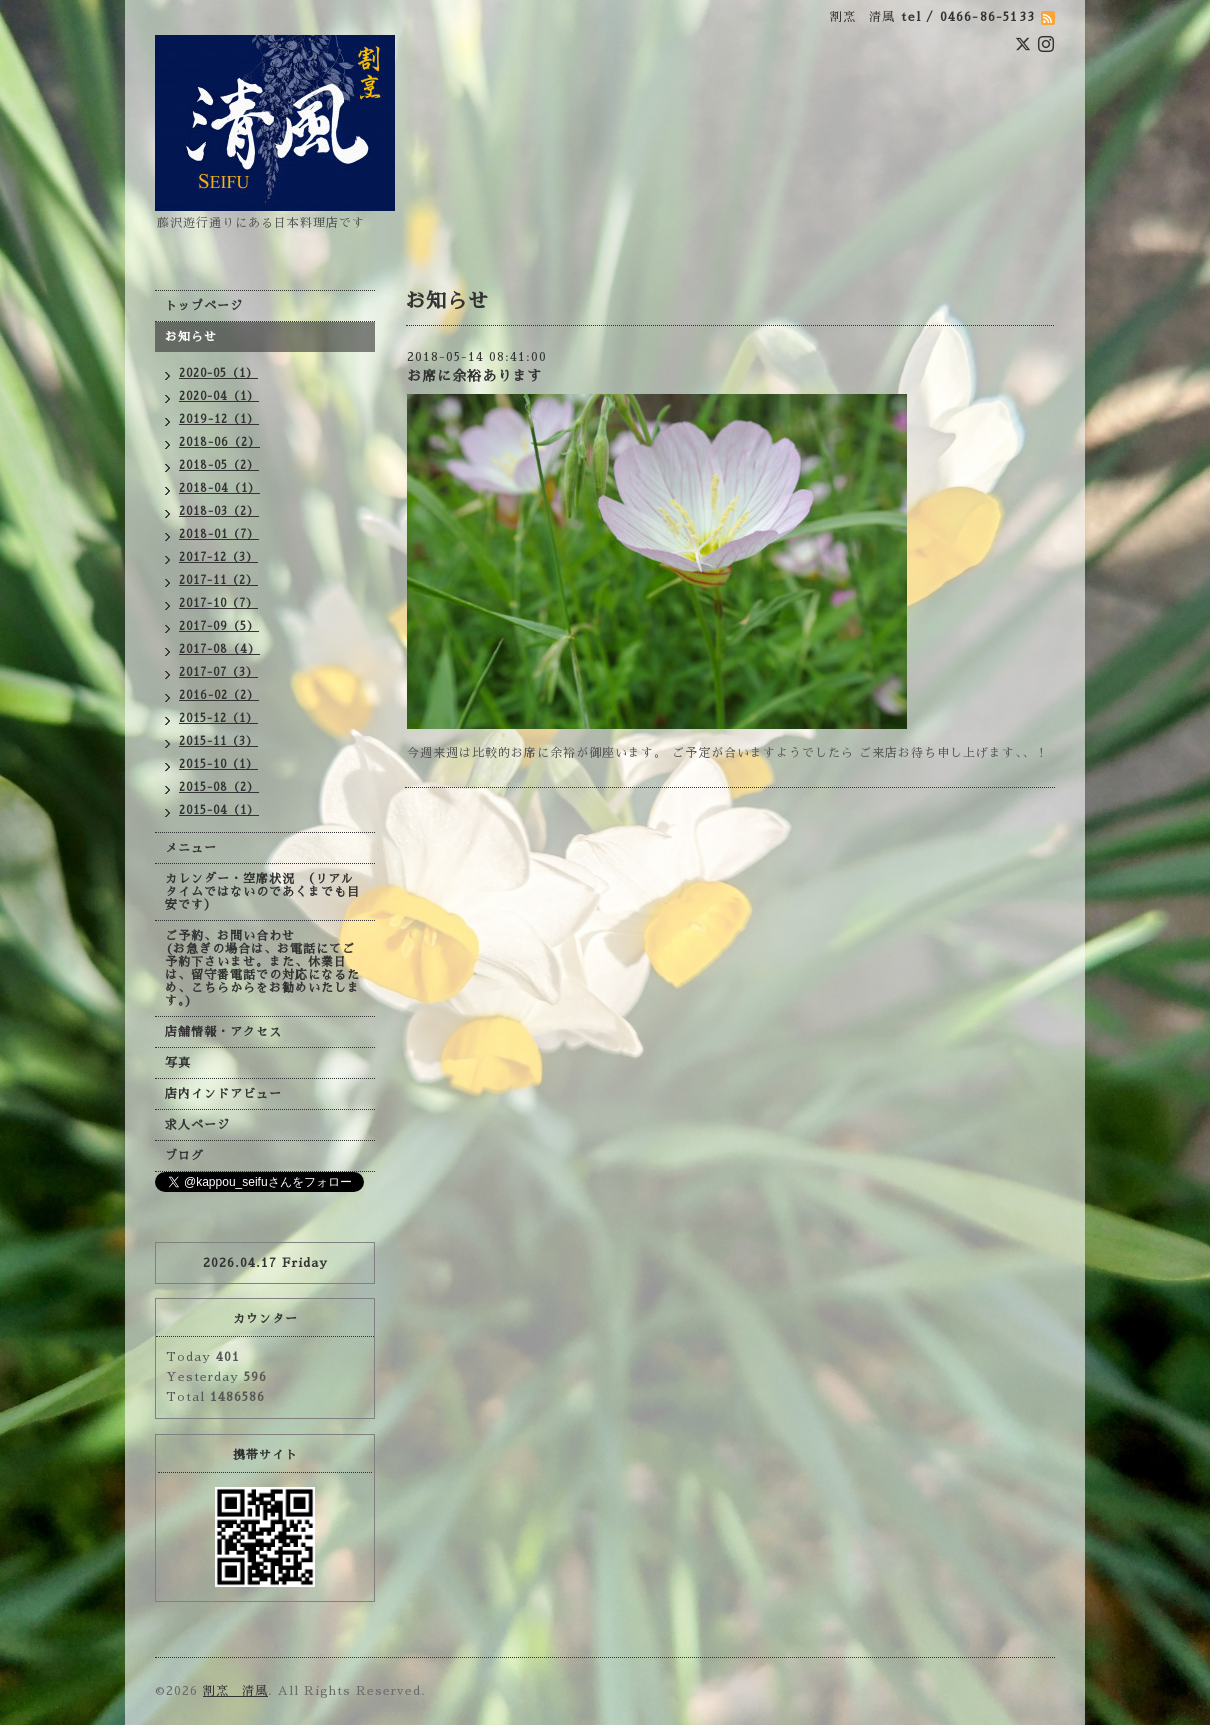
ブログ (184, 1156)
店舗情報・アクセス (223, 1032)
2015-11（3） (218, 741)
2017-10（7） (218, 603)
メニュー (191, 848)
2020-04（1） (219, 396)
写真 (178, 1063)
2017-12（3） (218, 557)
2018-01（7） (219, 534)
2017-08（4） (219, 649)
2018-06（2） (219, 442)
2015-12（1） (218, 718)
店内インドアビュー (223, 1094)
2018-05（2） (219, 465)
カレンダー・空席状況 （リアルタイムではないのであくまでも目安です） (262, 892)
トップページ (204, 306)
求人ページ (197, 1125)
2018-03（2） (219, 511)
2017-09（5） (219, 626)
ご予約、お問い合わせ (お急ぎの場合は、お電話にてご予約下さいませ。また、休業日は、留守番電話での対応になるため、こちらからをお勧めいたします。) (262, 968)
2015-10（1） (218, 764)
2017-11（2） (218, 580)
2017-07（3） (218, 672)
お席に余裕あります (474, 376)
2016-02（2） (219, 695)
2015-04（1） (219, 810)
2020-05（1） (218, 373)
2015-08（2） (219, 787)
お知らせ (191, 337)
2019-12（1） (219, 419)
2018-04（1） (219, 488)
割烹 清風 (235, 1691)
